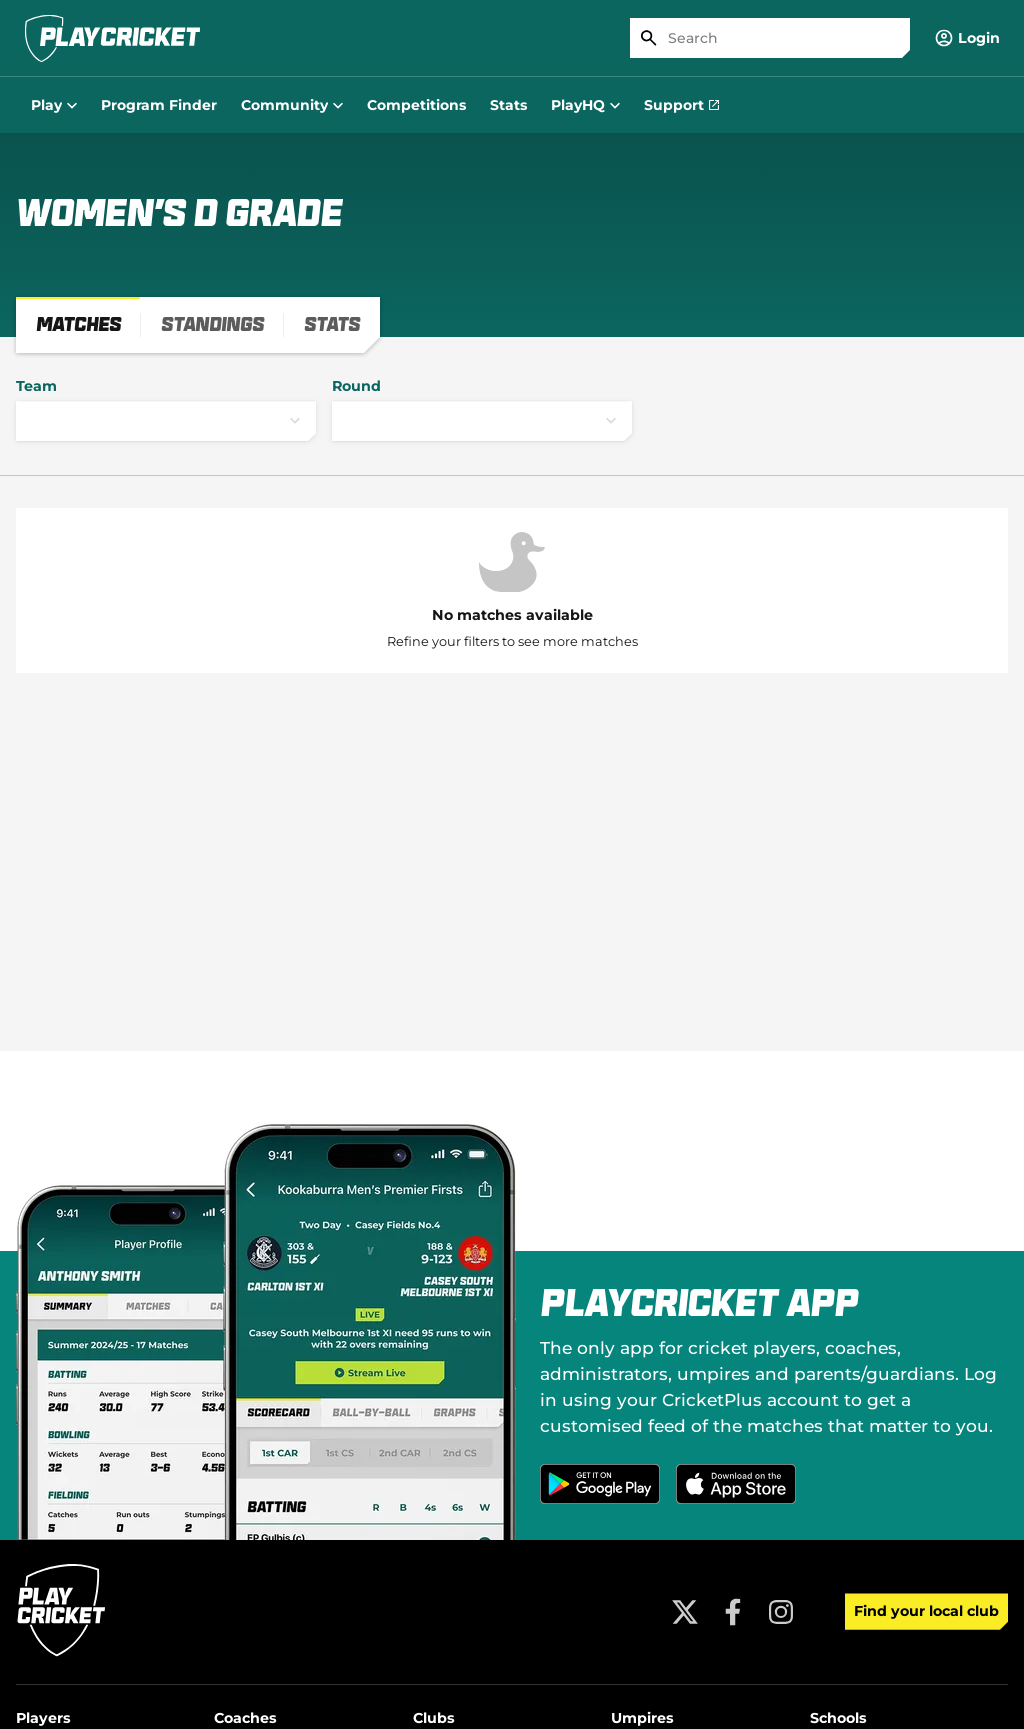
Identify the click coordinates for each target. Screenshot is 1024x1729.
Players (43, 1718)
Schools (838, 1718)
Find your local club (926, 1611)
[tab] (78, 325)
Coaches (245, 1718)
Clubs (434, 1718)
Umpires (642, 1718)
